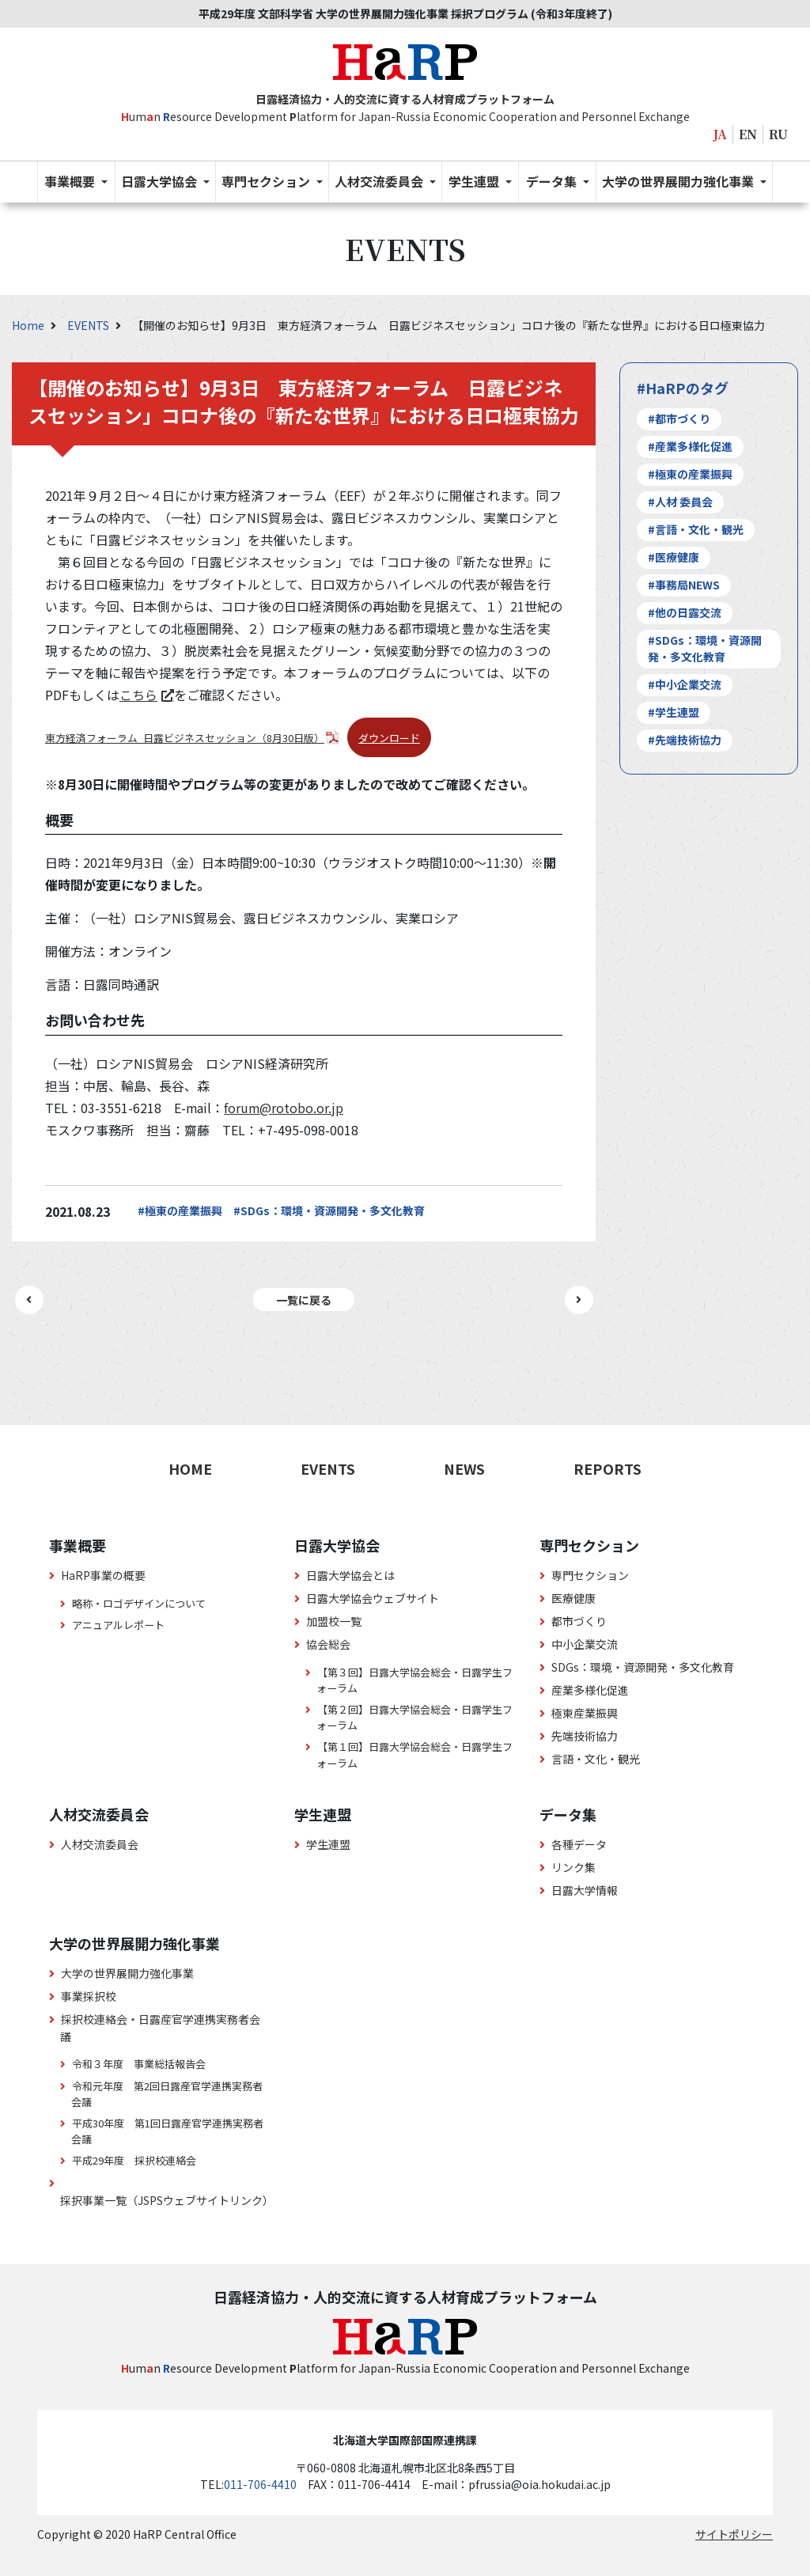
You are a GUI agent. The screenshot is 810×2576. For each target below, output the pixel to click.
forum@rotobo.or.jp (283, 1107)
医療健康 (573, 1598)
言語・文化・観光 (595, 1759)
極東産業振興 (584, 1713)
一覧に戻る (303, 1299)
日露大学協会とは (350, 1575)
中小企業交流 (584, 1644)
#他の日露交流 (684, 612)
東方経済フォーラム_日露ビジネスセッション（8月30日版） (184, 737)
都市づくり (579, 1621)
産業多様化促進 (590, 1690)
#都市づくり (679, 418)
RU (778, 134)
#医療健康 (673, 557)
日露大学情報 (584, 1890)
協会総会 (328, 1644)
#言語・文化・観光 (696, 529)
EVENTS (89, 325)
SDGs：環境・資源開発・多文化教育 (642, 1667)
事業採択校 (88, 1996)
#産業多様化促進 (690, 446)
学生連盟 (328, 1844)
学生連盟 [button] (475, 181)
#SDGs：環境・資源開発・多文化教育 (329, 1210)
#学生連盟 (673, 712)
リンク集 (573, 1867)
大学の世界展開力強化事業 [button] (679, 181)
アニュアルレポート (118, 1624)
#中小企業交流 (684, 684)
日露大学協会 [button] (160, 181)
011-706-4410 (260, 2484)
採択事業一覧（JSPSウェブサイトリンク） (167, 2200)
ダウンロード (389, 737)
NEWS (464, 1468)
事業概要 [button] (71, 181)
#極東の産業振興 (180, 1210)
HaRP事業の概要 (103, 1575)
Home (29, 325)
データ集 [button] (553, 181)
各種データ (579, 1844)
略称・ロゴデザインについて (139, 1603)
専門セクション (590, 1575)
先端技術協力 (584, 1736)
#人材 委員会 (680, 502)
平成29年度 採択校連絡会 (134, 2160)
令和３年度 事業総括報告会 (139, 2063)
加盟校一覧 (333, 1621)
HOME (190, 1468)
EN (748, 134)
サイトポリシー (734, 2534)
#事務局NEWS (684, 585)
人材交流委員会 (99, 1844)
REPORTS (607, 1468)
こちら (138, 694)
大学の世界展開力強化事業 (127, 1973)
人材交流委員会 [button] (380, 181)
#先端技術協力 (684, 740)
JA (720, 134)
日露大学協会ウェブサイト (372, 1598)
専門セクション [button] (267, 181)
